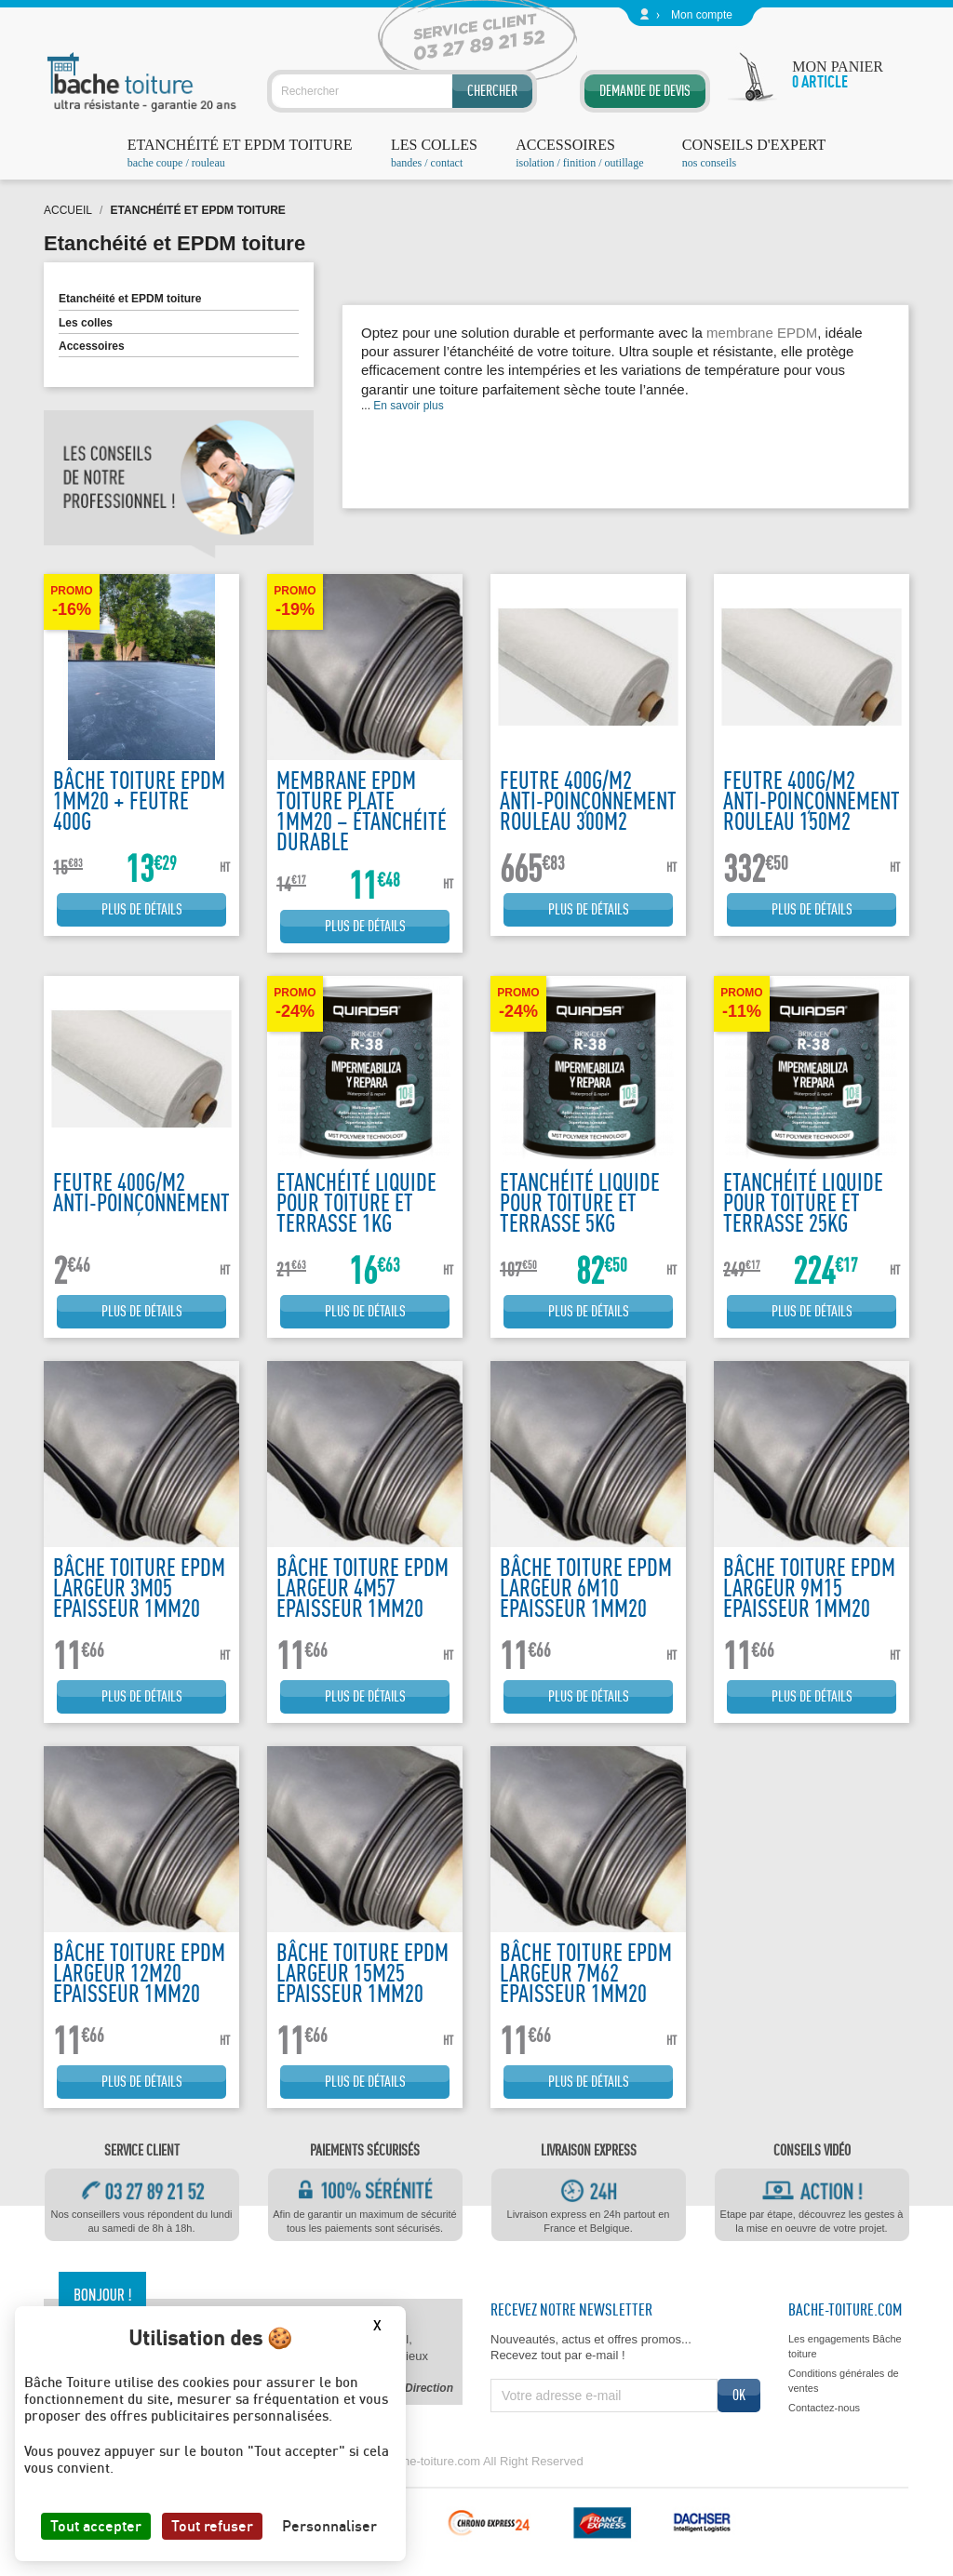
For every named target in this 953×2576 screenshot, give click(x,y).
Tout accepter (95, 2525)
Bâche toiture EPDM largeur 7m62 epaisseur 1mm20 (586, 1973)
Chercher (492, 91)
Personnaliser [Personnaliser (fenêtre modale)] (329, 2525)
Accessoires (92, 346)
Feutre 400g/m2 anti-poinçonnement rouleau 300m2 (588, 800)
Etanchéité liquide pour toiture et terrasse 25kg (803, 1202)
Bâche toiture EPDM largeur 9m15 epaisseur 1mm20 (809, 1587)
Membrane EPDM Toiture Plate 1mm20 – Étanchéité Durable (361, 811)
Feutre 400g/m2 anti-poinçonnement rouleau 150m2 (811, 800)
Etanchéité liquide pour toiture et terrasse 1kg (356, 1202)
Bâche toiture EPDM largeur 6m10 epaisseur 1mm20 (586, 1587)
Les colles (86, 322)
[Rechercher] (402, 91)
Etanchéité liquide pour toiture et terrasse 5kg (580, 1202)
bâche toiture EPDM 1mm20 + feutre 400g (139, 800)
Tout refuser (212, 2525)
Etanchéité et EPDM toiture (130, 298)
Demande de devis (645, 91)
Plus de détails (141, 909)
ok (738, 2395)
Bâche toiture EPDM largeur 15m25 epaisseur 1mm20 (362, 1973)
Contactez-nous (824, 2407)
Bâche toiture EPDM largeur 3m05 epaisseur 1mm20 (139, 1587)
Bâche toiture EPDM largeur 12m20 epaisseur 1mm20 (139, 1973)
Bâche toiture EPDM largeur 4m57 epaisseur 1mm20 (362, 1587)
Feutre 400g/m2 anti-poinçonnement (141, 1192)
